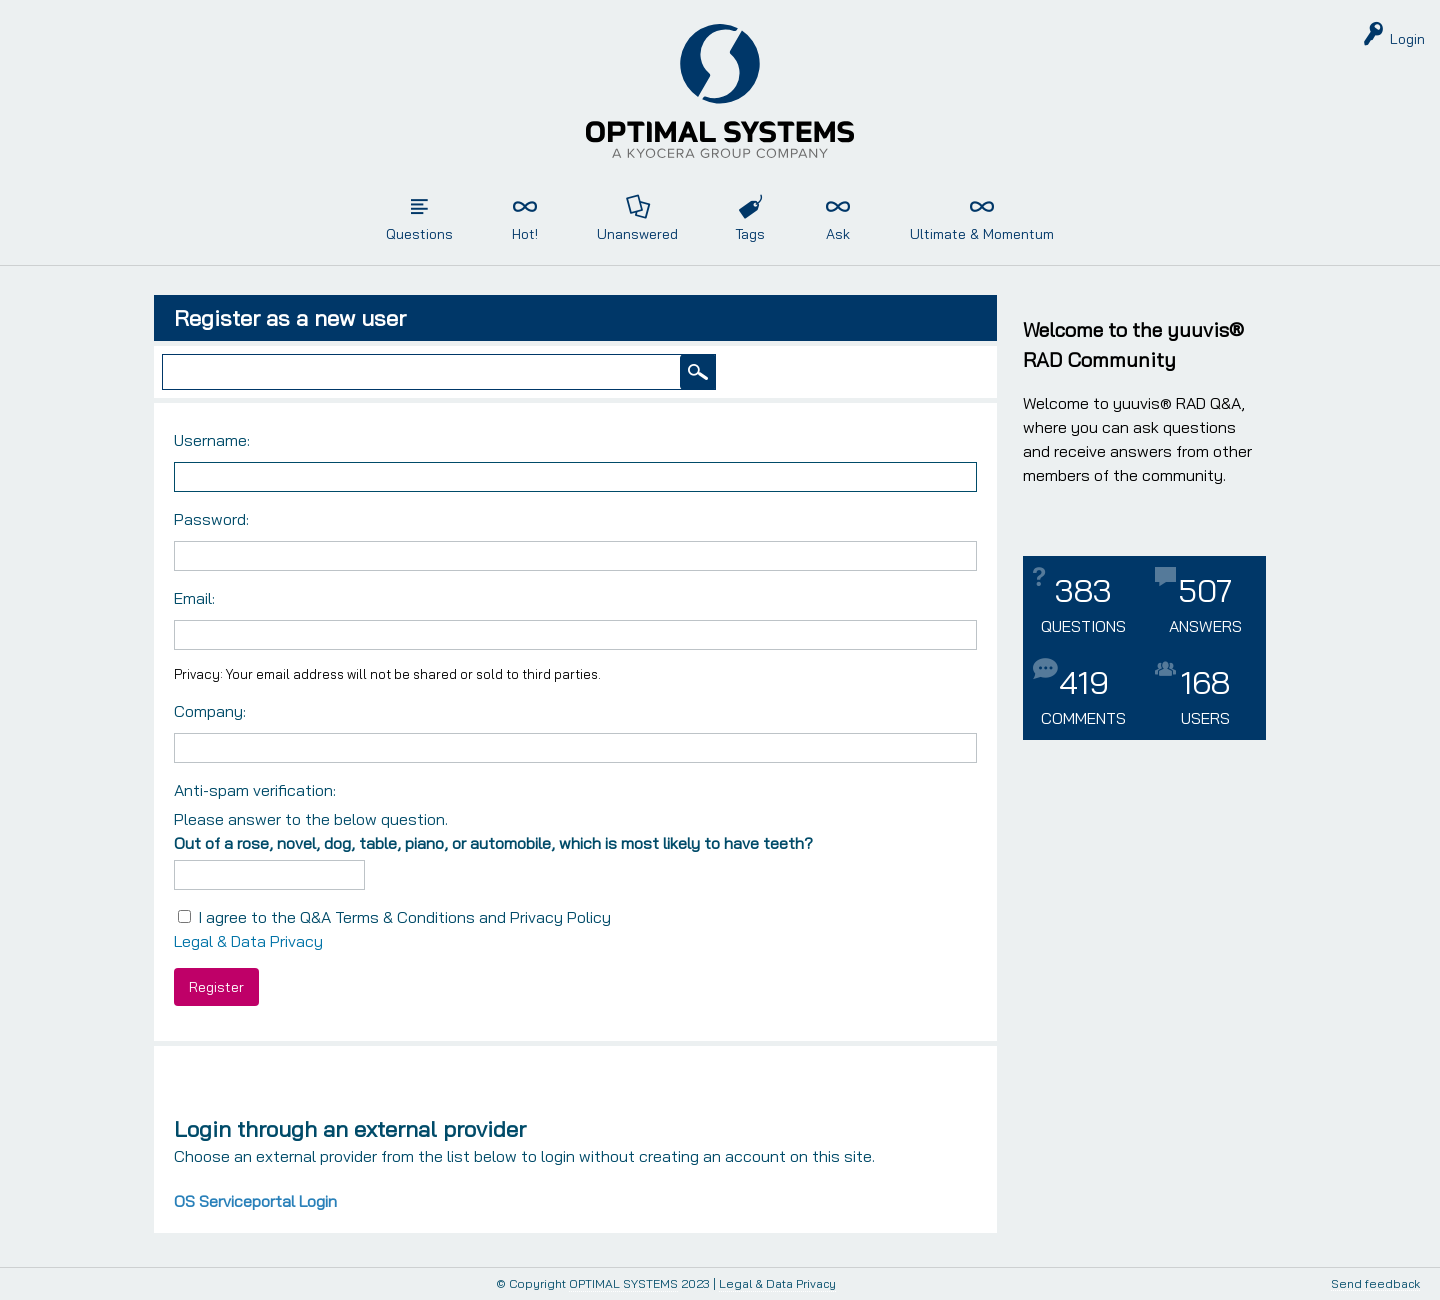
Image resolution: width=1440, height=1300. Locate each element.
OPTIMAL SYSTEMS (623, 1283)
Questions (419, 234)
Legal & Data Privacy (248, 941)
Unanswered (637, 234)
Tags (750, 234)
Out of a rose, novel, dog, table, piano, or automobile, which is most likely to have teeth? (493, 843)
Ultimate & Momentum (982, 234)
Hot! (525, 234)
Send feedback (1375, 1284)
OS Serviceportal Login (255, 1201)
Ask (838, 234)
